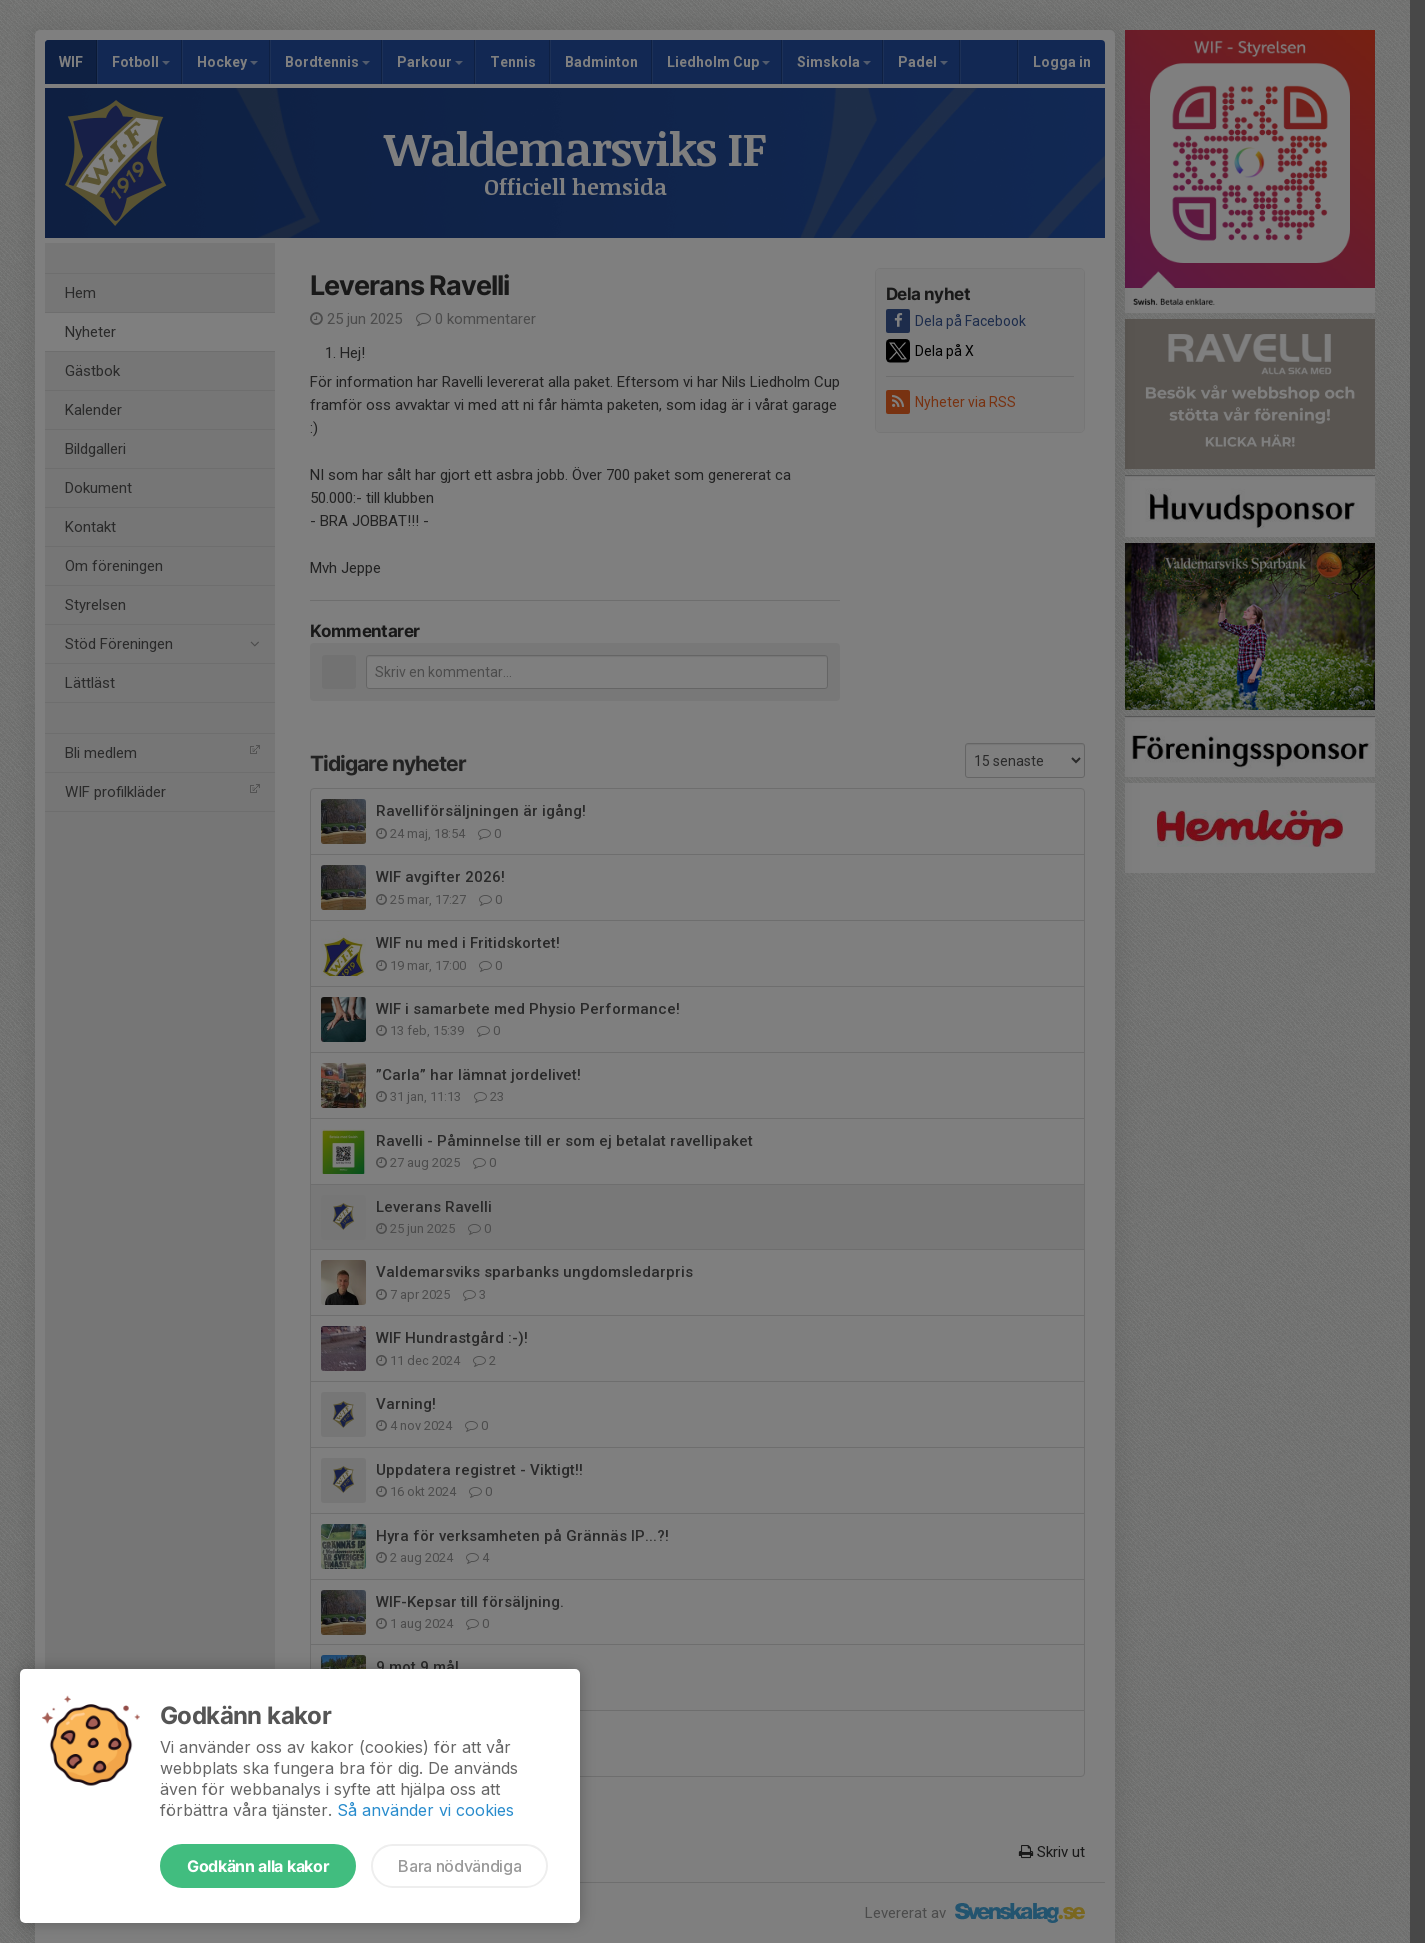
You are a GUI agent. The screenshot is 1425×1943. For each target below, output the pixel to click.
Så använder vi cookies (425, 1810)
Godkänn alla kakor (258, 1866)
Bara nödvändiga (459, 1866)
